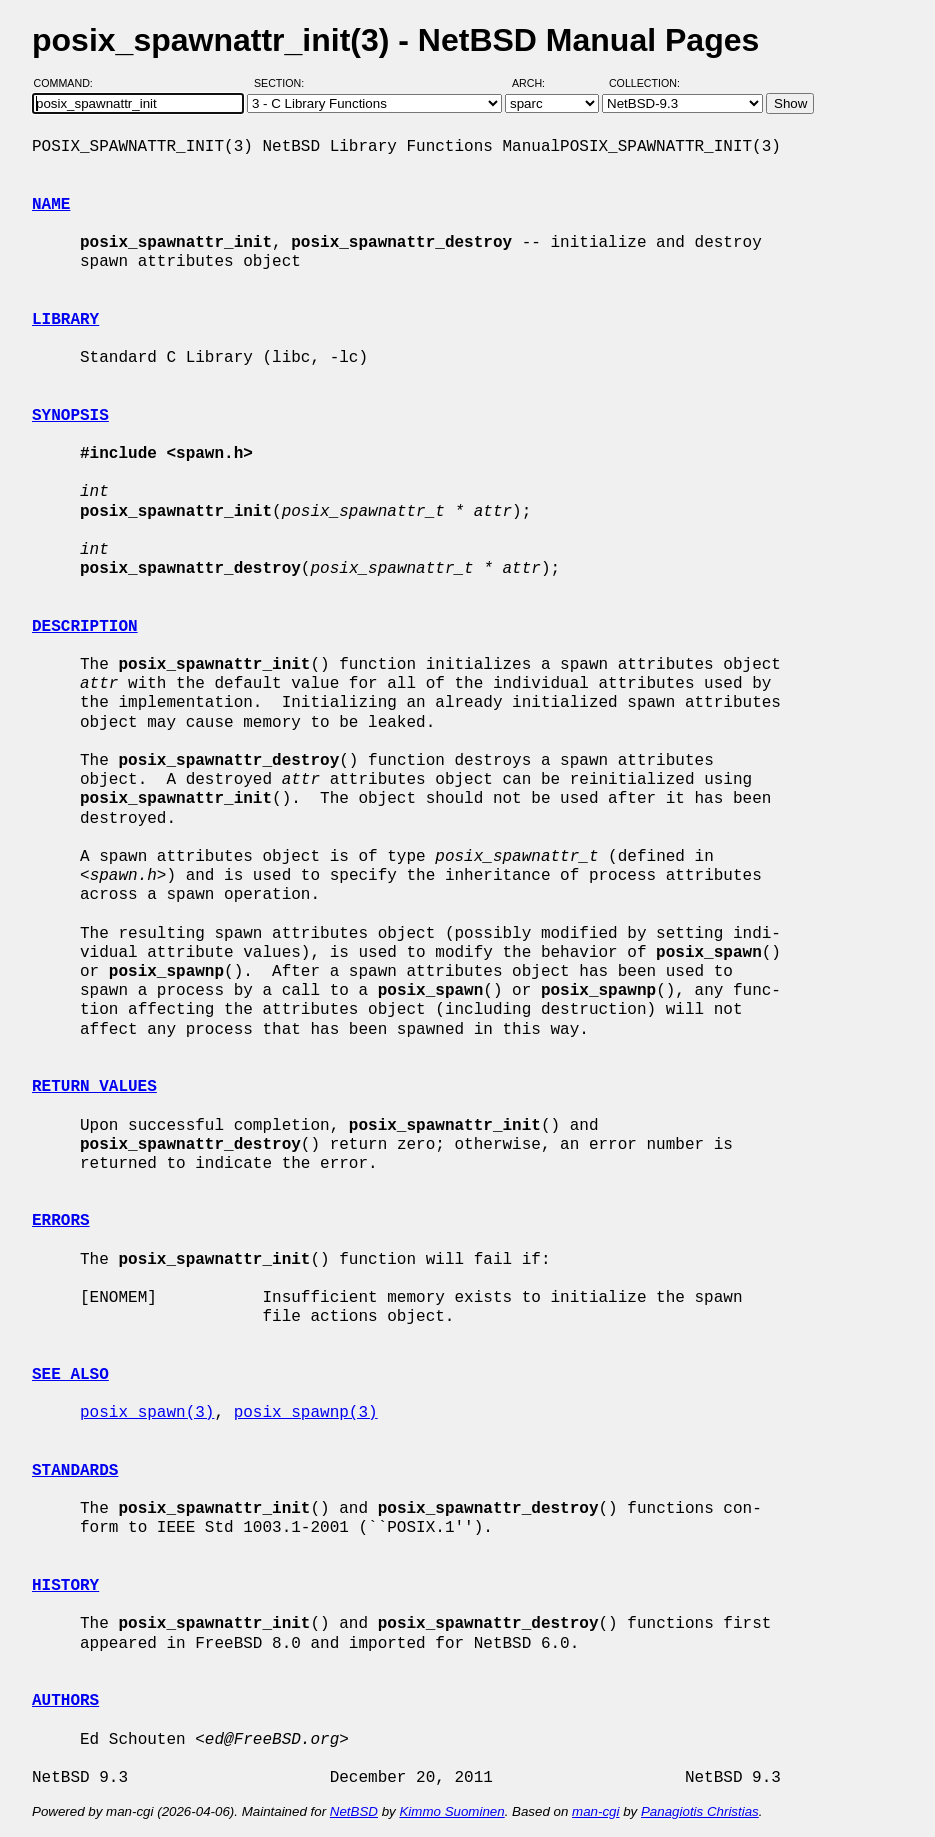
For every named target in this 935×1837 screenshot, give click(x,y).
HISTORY (65, 1586)
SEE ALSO (70, 1375)
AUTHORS (65, 1701)
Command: (69, 83)
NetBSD (354, 1811)
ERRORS (61, 1221)
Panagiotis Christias (700, 1811)
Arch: (537, 83)
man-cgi (595, 1811)
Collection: (644, 83)
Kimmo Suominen (451, 1811)
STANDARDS (75, 1471)
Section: (283, 83)
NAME (51, 205)
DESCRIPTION (85, 627)
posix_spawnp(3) (306, 1413)
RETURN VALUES (94, 1087)
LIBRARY (65, 320)
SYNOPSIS (70, 416)
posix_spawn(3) (147, 1413)
